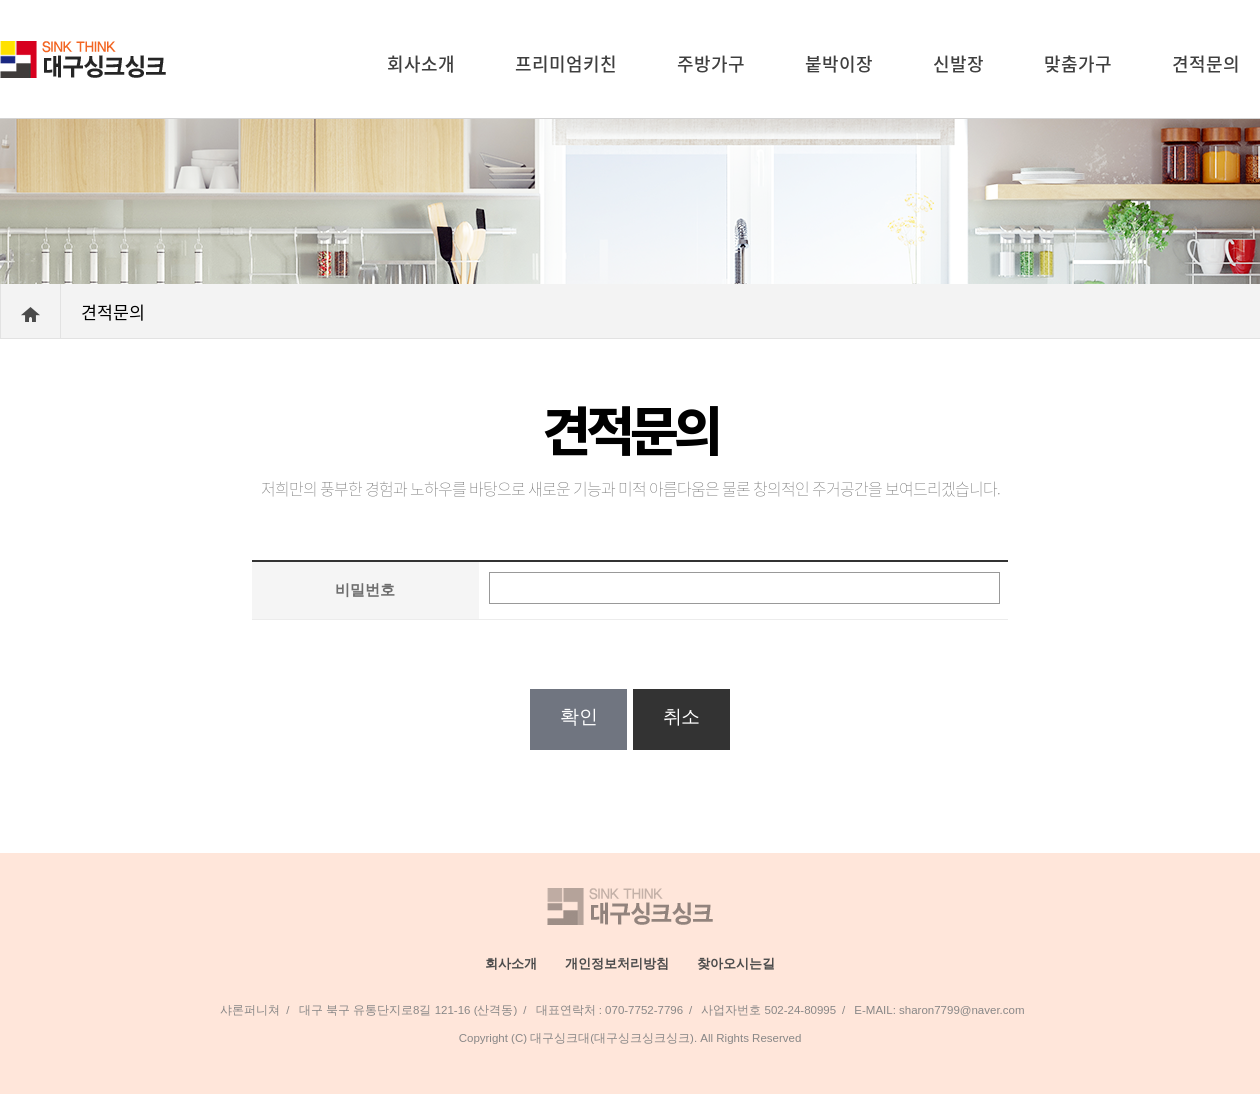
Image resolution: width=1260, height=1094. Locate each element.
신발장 (958, 63)
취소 (681, 716)
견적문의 (1206, 63)
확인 (578, 716)
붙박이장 (839, 63)
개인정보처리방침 (617, 963)
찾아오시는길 (736, 963)
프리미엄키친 (566, 63)
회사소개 (421, 63)
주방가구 (711, 63)
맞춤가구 (1078, 63)
